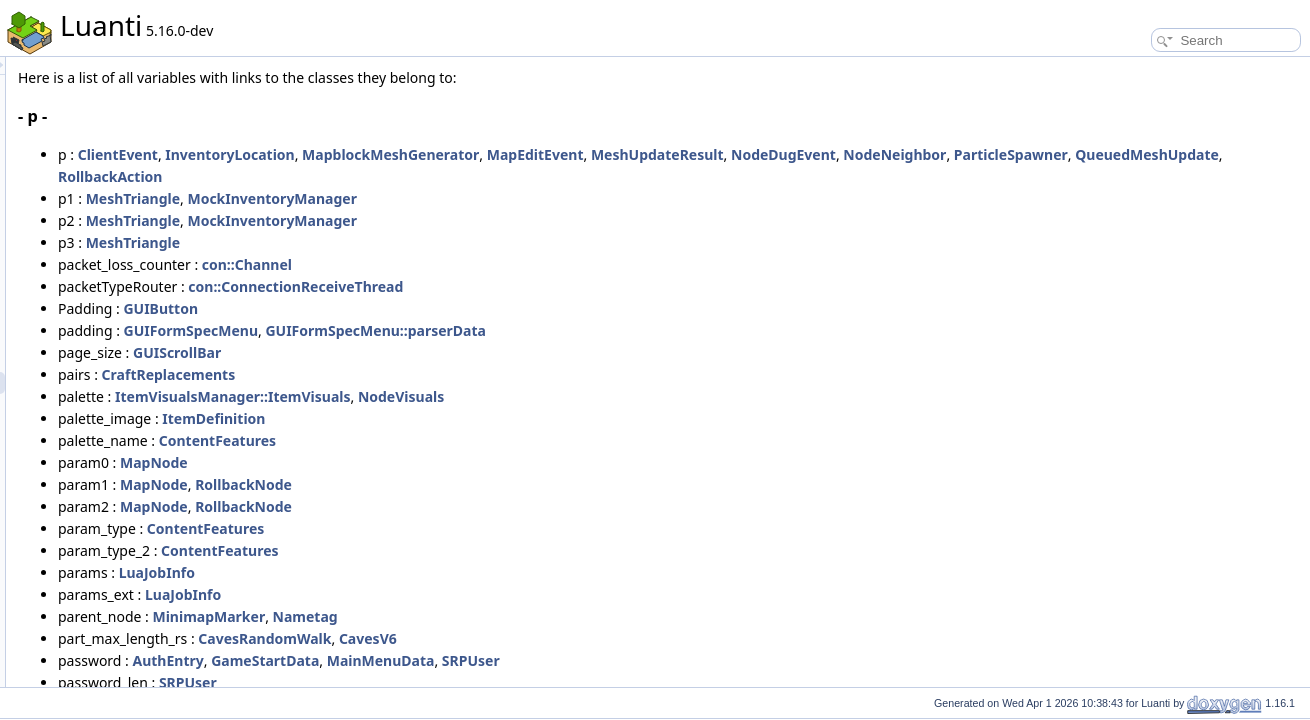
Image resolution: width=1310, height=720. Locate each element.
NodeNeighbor (1144, 154)
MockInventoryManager (521, 198)
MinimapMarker (458, 616)
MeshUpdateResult (907, 154)
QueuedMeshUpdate (501, 176)
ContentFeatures (467, 440)
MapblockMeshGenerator (640, 154)
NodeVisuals (651, 396)
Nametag (555, 616)
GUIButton (410, 308)
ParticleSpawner (365, 176)
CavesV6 (618, 638)
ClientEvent (368, 154)
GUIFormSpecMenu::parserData (625, 330)
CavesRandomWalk (514, 638)
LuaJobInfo (407, 572)
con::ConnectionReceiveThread (545, 286)
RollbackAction (632, 176)
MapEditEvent (785, 154)
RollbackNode (493, 484)
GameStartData (515, 660)
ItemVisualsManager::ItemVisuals (482, 396)
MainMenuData (631, 660)
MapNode (404, 462)
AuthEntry (418, 660)
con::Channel (497, 264)
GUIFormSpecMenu (441, 330)
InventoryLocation (479, 154)
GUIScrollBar (427, 352)
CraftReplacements (419, 374)
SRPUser (721, 660)
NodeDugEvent (1033, 154)
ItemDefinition (463, 418)
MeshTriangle (383, 198)
